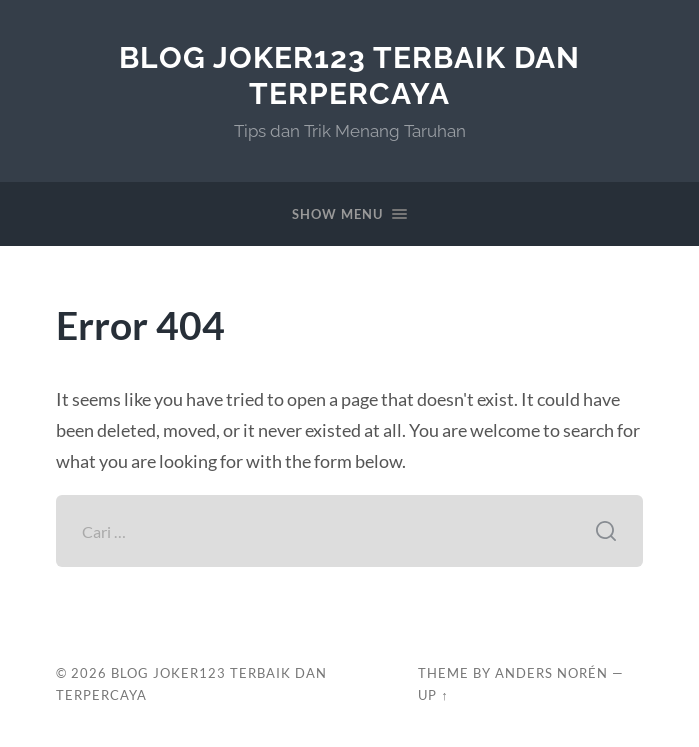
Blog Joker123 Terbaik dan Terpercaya (349, 75)
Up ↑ (433, 695)
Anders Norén (551, 673)
